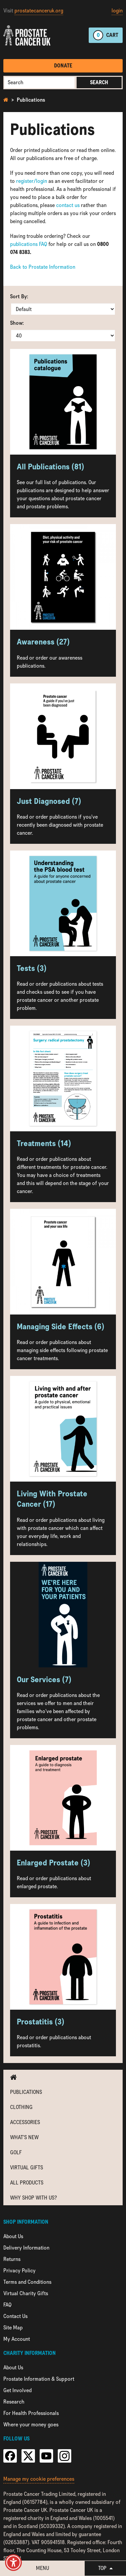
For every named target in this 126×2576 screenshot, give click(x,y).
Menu (42, 2568)
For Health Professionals (31, 2413)
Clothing (21, 2107)
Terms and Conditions (27, 2281)
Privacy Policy (19, 2270)
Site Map (13, 2327)
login (117, 10)
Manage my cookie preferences (38, 2478)
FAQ (7, 2304)
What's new (24, 2137)
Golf (16, 2152)
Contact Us (15, 2316)
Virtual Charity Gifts (25, 2293)
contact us (68, 205)
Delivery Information (26, 2247)
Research (14, 2401)
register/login (31, 181)
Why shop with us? (33, 2197)
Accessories (25, 2122)
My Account (16, 2338)
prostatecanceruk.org (38, 10)
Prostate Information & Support (38, 2378)
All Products (26, 2182)
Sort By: (19, 296)
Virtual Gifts (26, 2167)
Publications (31, 99)
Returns (11, 2259)
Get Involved (17, 2390)
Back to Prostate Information (42, 266)
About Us (13, 2236)
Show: (17, 322)
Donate (63, 65)
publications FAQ (28, 244)
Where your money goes (30, 2424)
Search (99, 82)
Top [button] (105, 2568)
